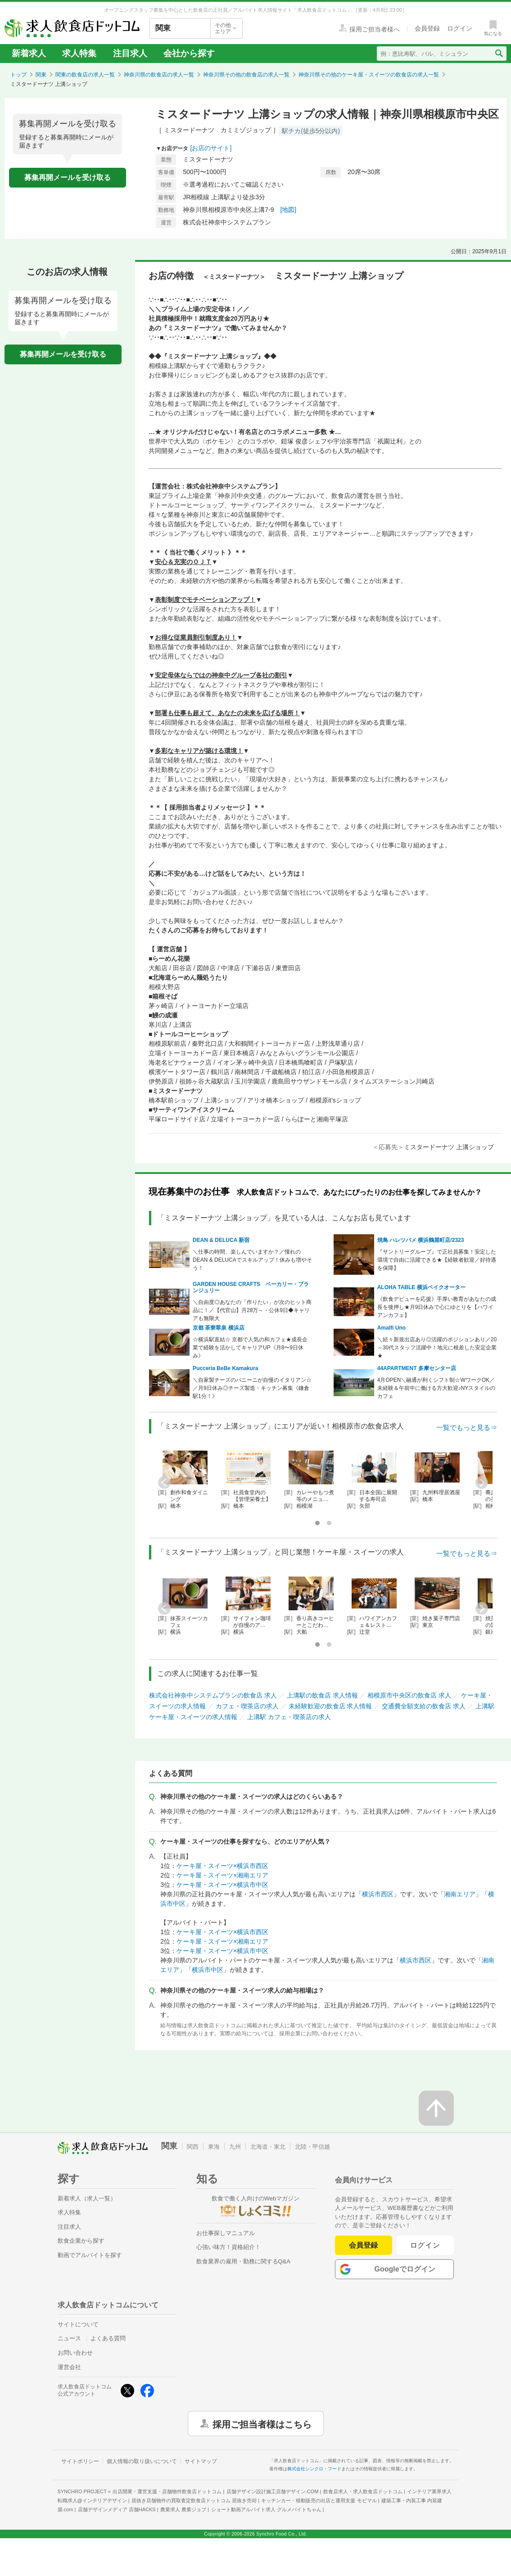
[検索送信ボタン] (498, 53)
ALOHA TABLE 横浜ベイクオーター (421, 1287)
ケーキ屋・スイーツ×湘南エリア (222, 1875)
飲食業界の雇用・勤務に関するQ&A (243, 2261)
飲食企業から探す (81, 2240)
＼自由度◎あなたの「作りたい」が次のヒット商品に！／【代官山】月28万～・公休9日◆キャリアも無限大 (252, 1310)
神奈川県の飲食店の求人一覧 (159, 75)
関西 (193, 2146)
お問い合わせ (75, 2352)
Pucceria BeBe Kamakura (225, 1368)
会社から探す (189, 53)
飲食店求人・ (362, 2491)
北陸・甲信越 (312, 2146)
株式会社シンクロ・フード (314, 2468)
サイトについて (78, 2324)
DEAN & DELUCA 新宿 (221, 1240)
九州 (235, 2146)
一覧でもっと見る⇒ (466, 1427)
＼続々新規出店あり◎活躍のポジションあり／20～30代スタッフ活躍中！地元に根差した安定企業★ (437, 1347)
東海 (214, 2146)
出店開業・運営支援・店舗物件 (167, 2491)
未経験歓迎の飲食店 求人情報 (330, 1706)
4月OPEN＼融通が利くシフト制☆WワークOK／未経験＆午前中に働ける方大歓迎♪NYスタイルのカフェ (436, 1388)
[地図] (288, 209)
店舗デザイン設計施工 (272, 2491)
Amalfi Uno (391, 1328)
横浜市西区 (377, 1894)
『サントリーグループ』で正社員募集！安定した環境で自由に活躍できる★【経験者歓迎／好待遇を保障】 (436, 1260)
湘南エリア (459, 1894)
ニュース (69, 2338)
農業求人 (183, 2509)
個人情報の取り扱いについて (142, 2461)
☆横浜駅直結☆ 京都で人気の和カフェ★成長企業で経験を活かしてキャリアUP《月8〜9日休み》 (250, 1347)
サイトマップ (201, 2461)
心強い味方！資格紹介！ (228, 2247)
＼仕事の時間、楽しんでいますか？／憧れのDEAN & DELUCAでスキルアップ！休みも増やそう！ (252, 1260)
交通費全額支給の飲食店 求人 (424, 1706)
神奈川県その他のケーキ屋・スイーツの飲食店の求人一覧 (368, 75)
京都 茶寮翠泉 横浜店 (218, 1328)
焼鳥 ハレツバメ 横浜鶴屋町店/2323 (420, 1240)
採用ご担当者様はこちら (262, 2423)
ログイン (425, 2245)
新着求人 (29, 53)
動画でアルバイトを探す (90, 2255)
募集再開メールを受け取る (67, 177)
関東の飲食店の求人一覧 (85, 75)
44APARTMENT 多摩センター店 (416, 1368)
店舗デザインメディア (117, 2509)
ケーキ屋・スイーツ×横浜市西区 (222, 1865)
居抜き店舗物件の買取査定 (194, 2500)
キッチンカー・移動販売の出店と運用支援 (318, 2500)
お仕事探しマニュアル (225, 2233)
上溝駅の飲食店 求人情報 (322, 1695)
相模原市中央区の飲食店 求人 (409, 1695)
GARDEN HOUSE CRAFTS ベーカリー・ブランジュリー (251, 1287)
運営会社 (69, 2367)
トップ (18, 75)
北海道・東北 (267, 2146)
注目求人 (130, 53)
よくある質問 (108, 2338)
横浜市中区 (207, 1969)
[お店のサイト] (211, 148)
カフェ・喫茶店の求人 (247, 1706)
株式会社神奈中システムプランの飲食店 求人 (213, 1695)
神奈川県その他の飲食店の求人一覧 (246, 75)
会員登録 (363, 2245)
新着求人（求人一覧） (87, 2198)
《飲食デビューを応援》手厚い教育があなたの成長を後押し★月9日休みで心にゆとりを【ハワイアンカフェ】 (436, 1307)
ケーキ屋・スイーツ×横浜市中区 (222, 1884)
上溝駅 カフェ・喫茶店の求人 (289, 1716)
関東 (41, 75)
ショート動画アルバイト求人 (266, 2509)
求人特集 (79, 53)
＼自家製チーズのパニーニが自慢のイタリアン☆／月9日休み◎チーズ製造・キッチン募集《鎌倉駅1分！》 (252, 1388)
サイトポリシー (80, 2461)
